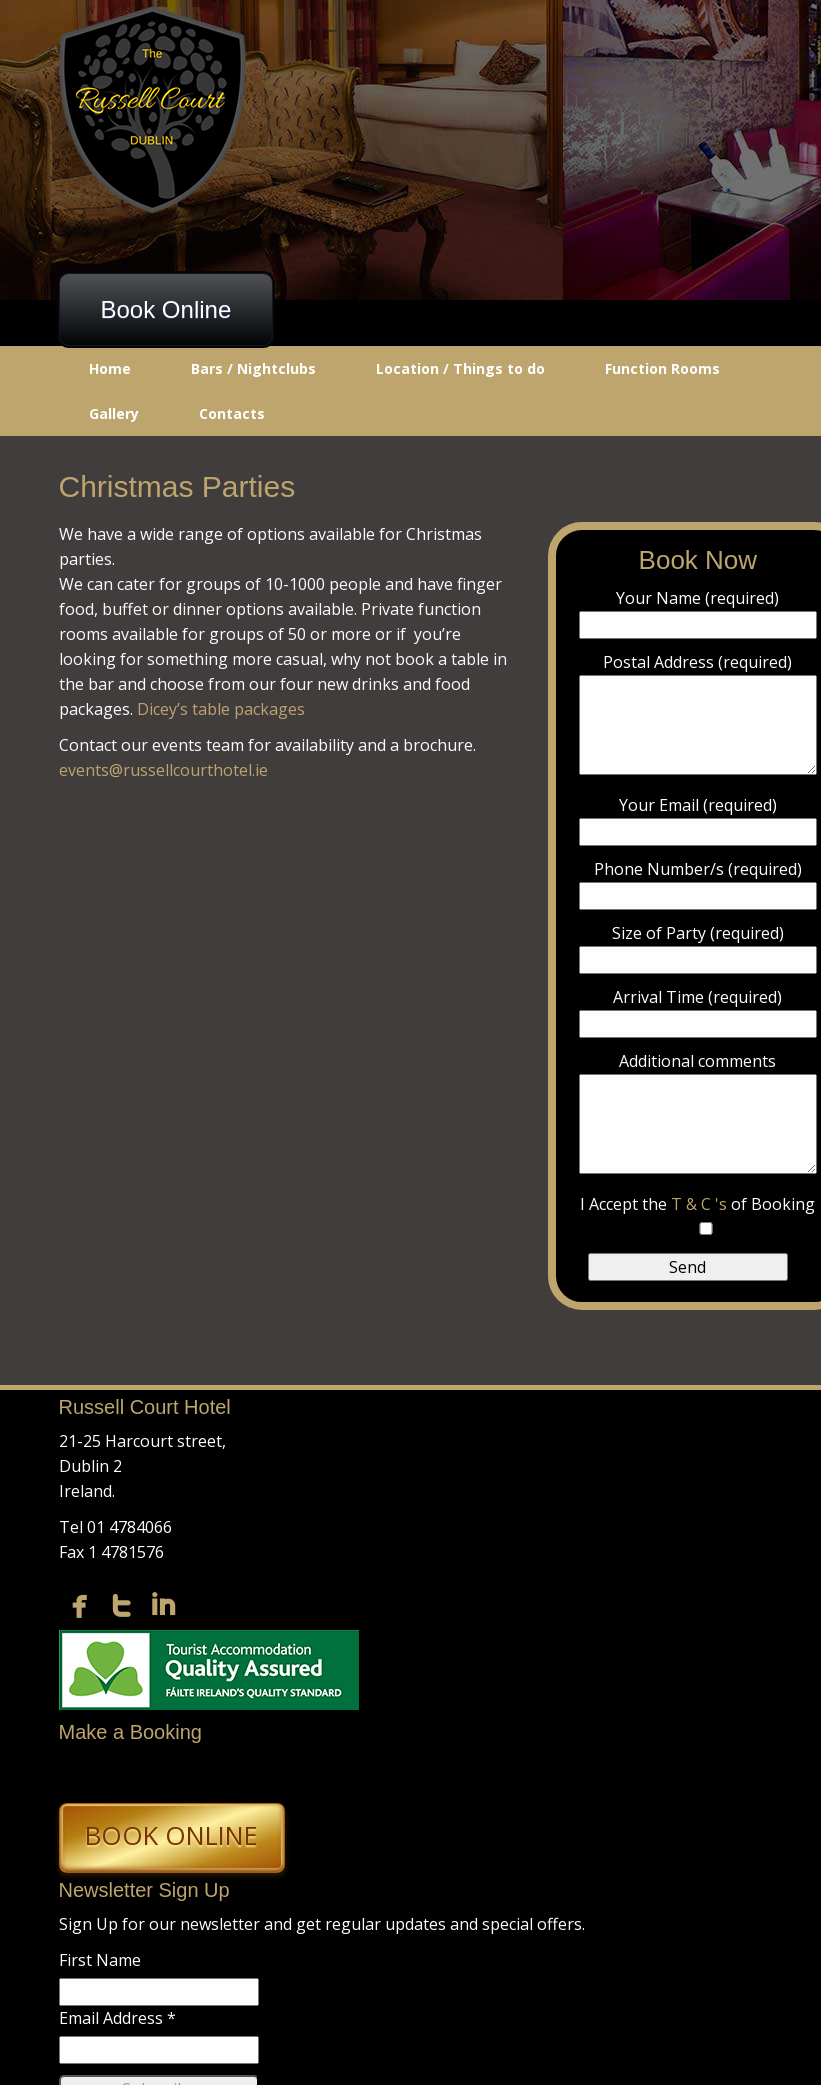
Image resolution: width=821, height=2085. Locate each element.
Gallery (114, 413)
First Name (100, 1960)
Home (110, 368)
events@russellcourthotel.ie (163, 770)
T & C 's (701, 1204)
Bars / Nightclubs (253, 368)
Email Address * (117, 2018)
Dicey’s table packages (221, 709)
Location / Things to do (460, 368)
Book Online (166, 309)
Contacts (232, 413)
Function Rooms (662, 368)
